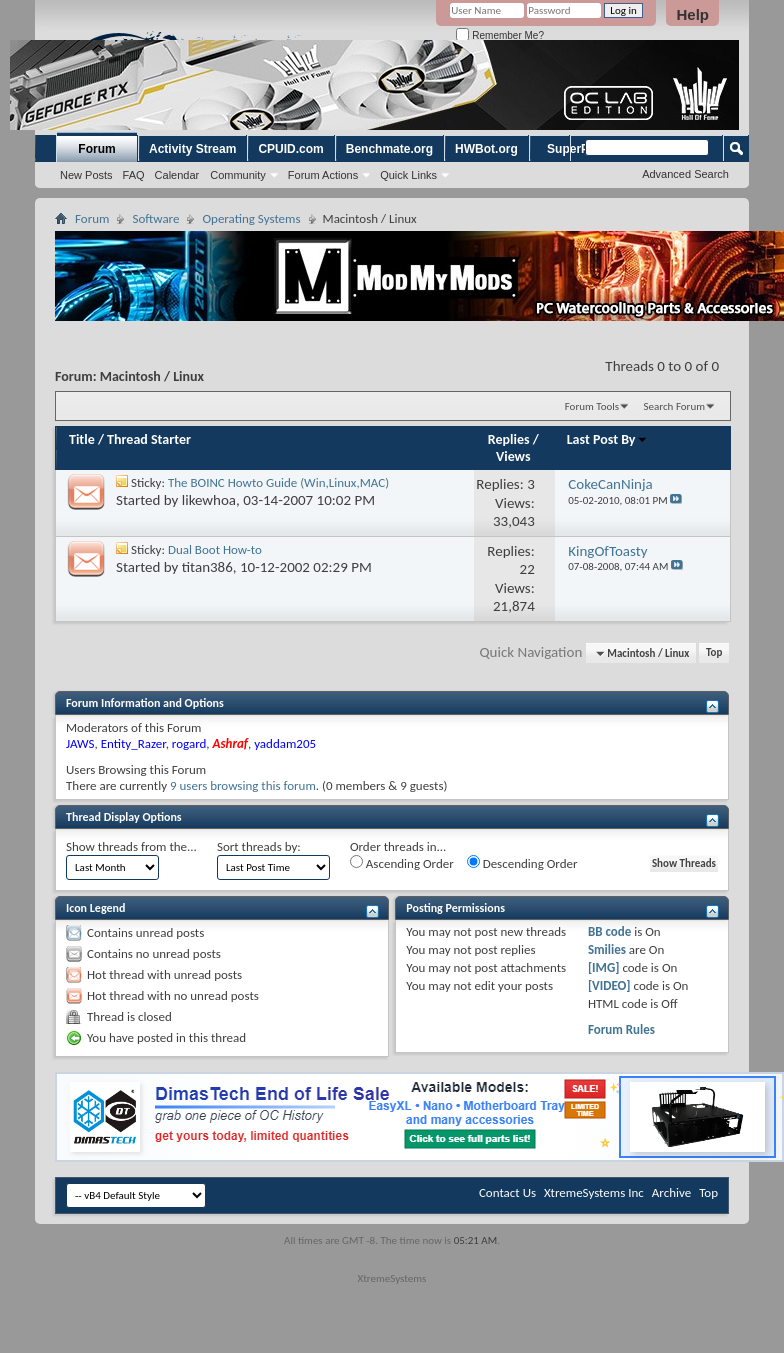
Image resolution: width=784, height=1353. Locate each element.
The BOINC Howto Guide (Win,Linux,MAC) (278, 482)
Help (692, 14)
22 (527, 569)
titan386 (207, 567)
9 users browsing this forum (243, 785)
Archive (671, 1192)
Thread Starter (149, 439)
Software (155, 218)
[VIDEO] (609, 985)
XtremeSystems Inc (594, 1192)
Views (513, 456)
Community (238, 175)
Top (714, 653)
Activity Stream (192, 149)
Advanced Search (685, 174)
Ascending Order (402, 863)
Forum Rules (621, 1029)
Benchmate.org (389, 149)
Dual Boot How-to (215, 549)
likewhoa (209, 500)
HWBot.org (486, 149)
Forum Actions (323, 175)
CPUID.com (290, 149)
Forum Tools (592, 406)
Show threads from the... (131, 846)
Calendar (177, 175)
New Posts (86, 175)
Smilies (607, 949)
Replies (509, 439)
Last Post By (607, 439)
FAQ (134, 175)
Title (82, 439)
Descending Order (522, 863)
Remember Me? (499, 35)
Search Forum (675, 406)
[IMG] (604, 967)
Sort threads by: (259, 846)
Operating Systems (251, 218)
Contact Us (507, 1192)
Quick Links (408, 175)
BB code (609, 931)
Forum (96, 149)
